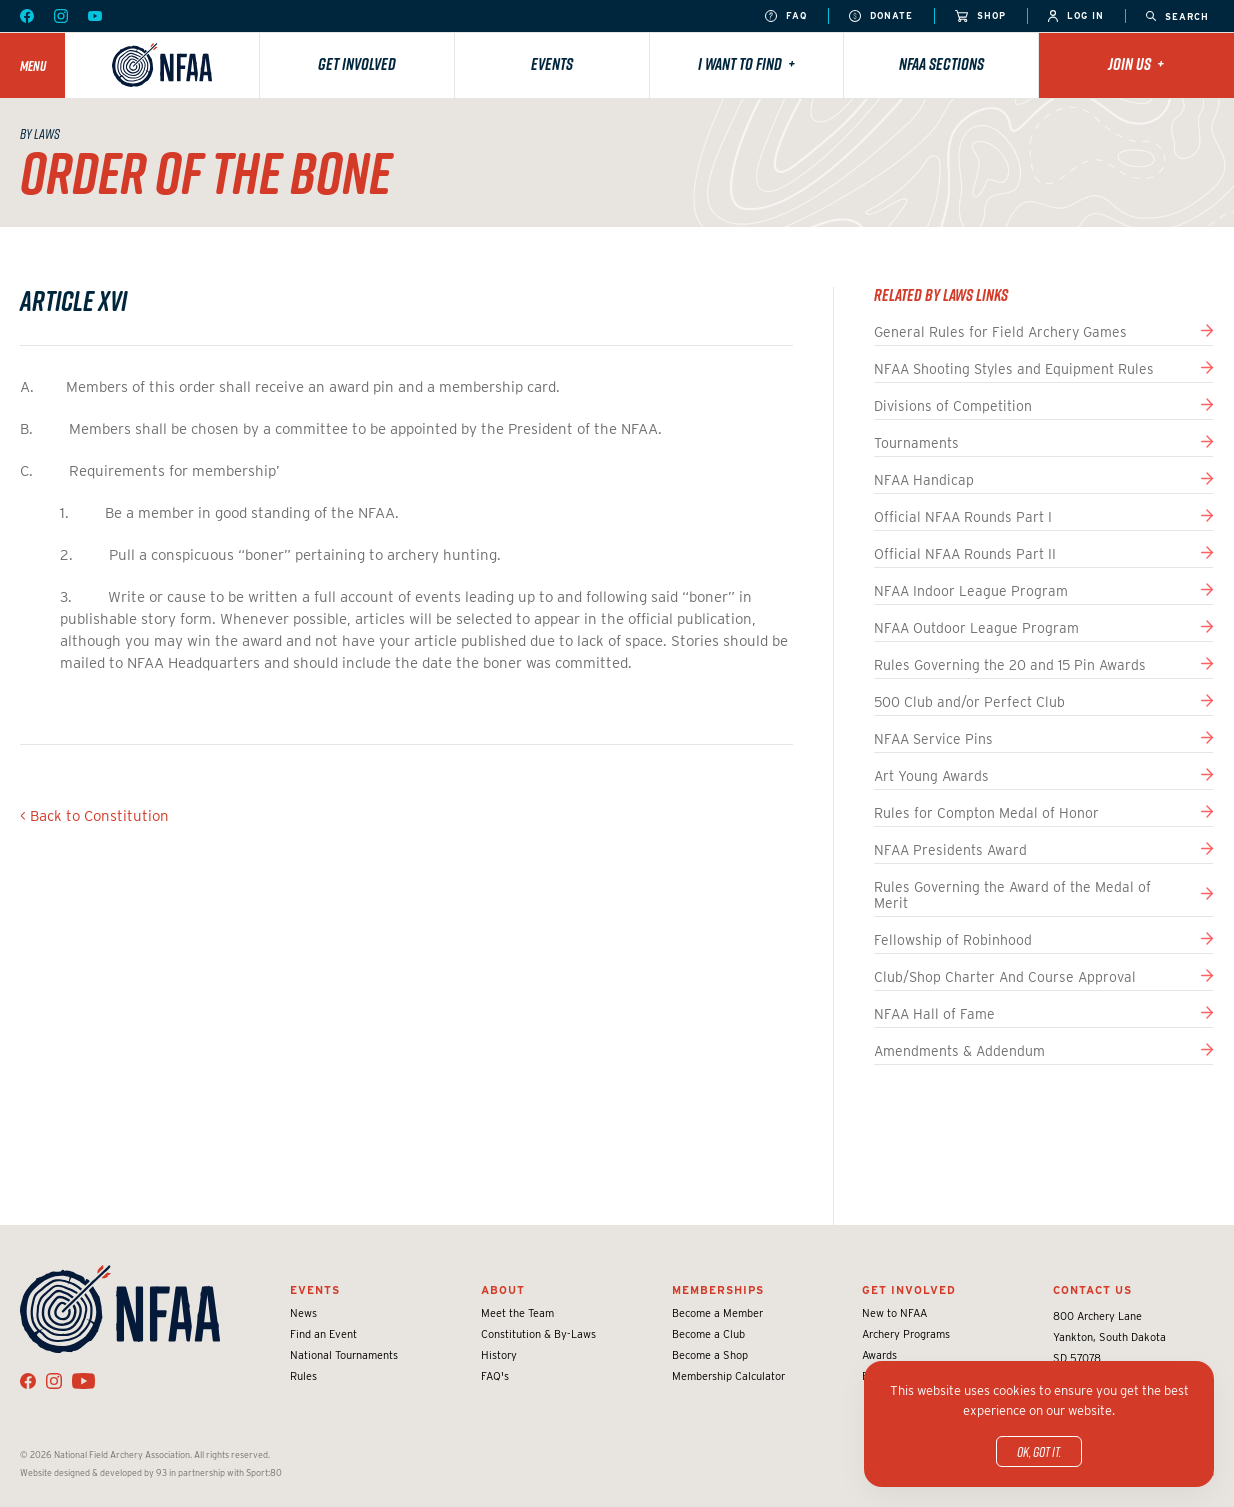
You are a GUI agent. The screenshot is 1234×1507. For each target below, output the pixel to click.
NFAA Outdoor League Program (976, 628)
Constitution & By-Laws (538, 1334)
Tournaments (916, 443)
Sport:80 (264, 1472)
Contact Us (1092, 1290)
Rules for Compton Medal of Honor (986, 813)
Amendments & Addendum (959, 1051)
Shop (980, 16)
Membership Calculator (728, 1376)
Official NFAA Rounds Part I (963, 517)
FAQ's (495, 1376)
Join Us (1136, 64)
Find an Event (323, 1334)
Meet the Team (517, 1313)
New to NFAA (894, 1313)
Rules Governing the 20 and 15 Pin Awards (1010, 665)
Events (552, 64)
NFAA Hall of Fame (934, 1014)
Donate (881, 16)
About (503, 1290)
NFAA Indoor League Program (971, 591)
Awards (879, 1355)
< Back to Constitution (94, 816)
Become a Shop (710, 1355)
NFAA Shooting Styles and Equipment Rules (1014, 369)
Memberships (718, 1290)
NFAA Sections (941, 64)
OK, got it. (1039, 1451)
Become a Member (717, 1313)
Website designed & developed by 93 (93, 1472)
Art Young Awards (931, 776)
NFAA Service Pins (933, 739)
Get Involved (357, 64)
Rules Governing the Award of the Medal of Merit (1012, 895)
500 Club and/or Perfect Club (969, 702)
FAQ (786, 16)
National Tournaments (344, 1355)
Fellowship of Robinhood (953, 940)
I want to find (746, 64)
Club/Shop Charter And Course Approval (1005, 977)
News (303, 1313)
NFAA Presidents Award (950, 850)
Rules (303, 1376)
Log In (1076, 16)
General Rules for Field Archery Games (1000, 332)
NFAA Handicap (924, 480)
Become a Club (708, 1334)
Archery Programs (906, 1334)
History (499, 1355)
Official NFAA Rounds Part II (965, 554)
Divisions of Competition (953, 406)
